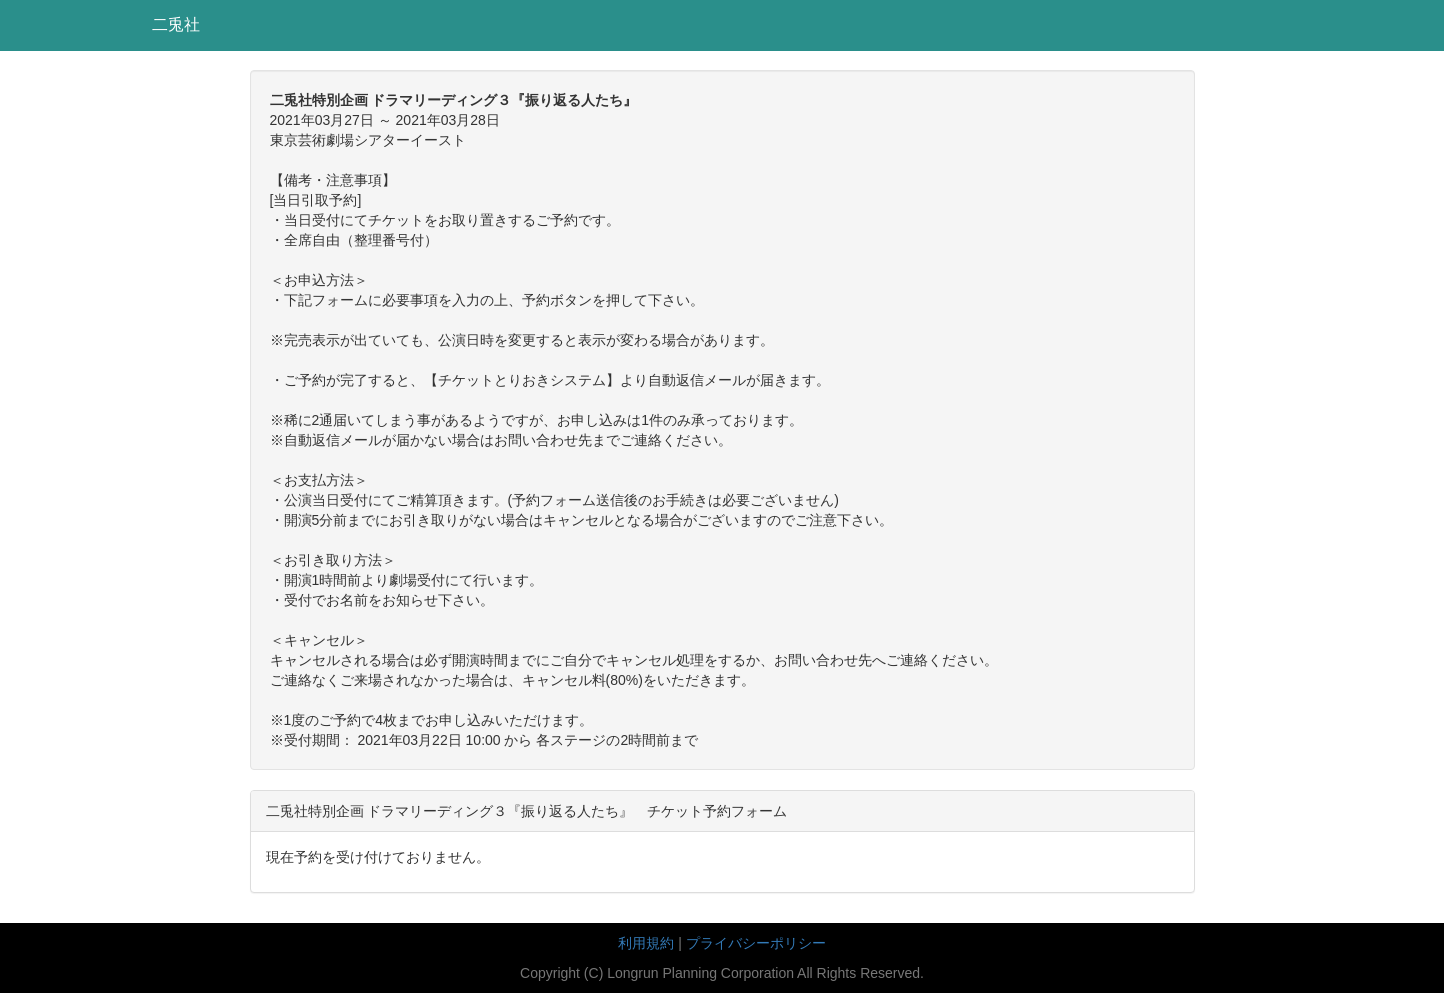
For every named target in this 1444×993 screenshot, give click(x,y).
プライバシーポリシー (756, 943)
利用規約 (646, 943)
